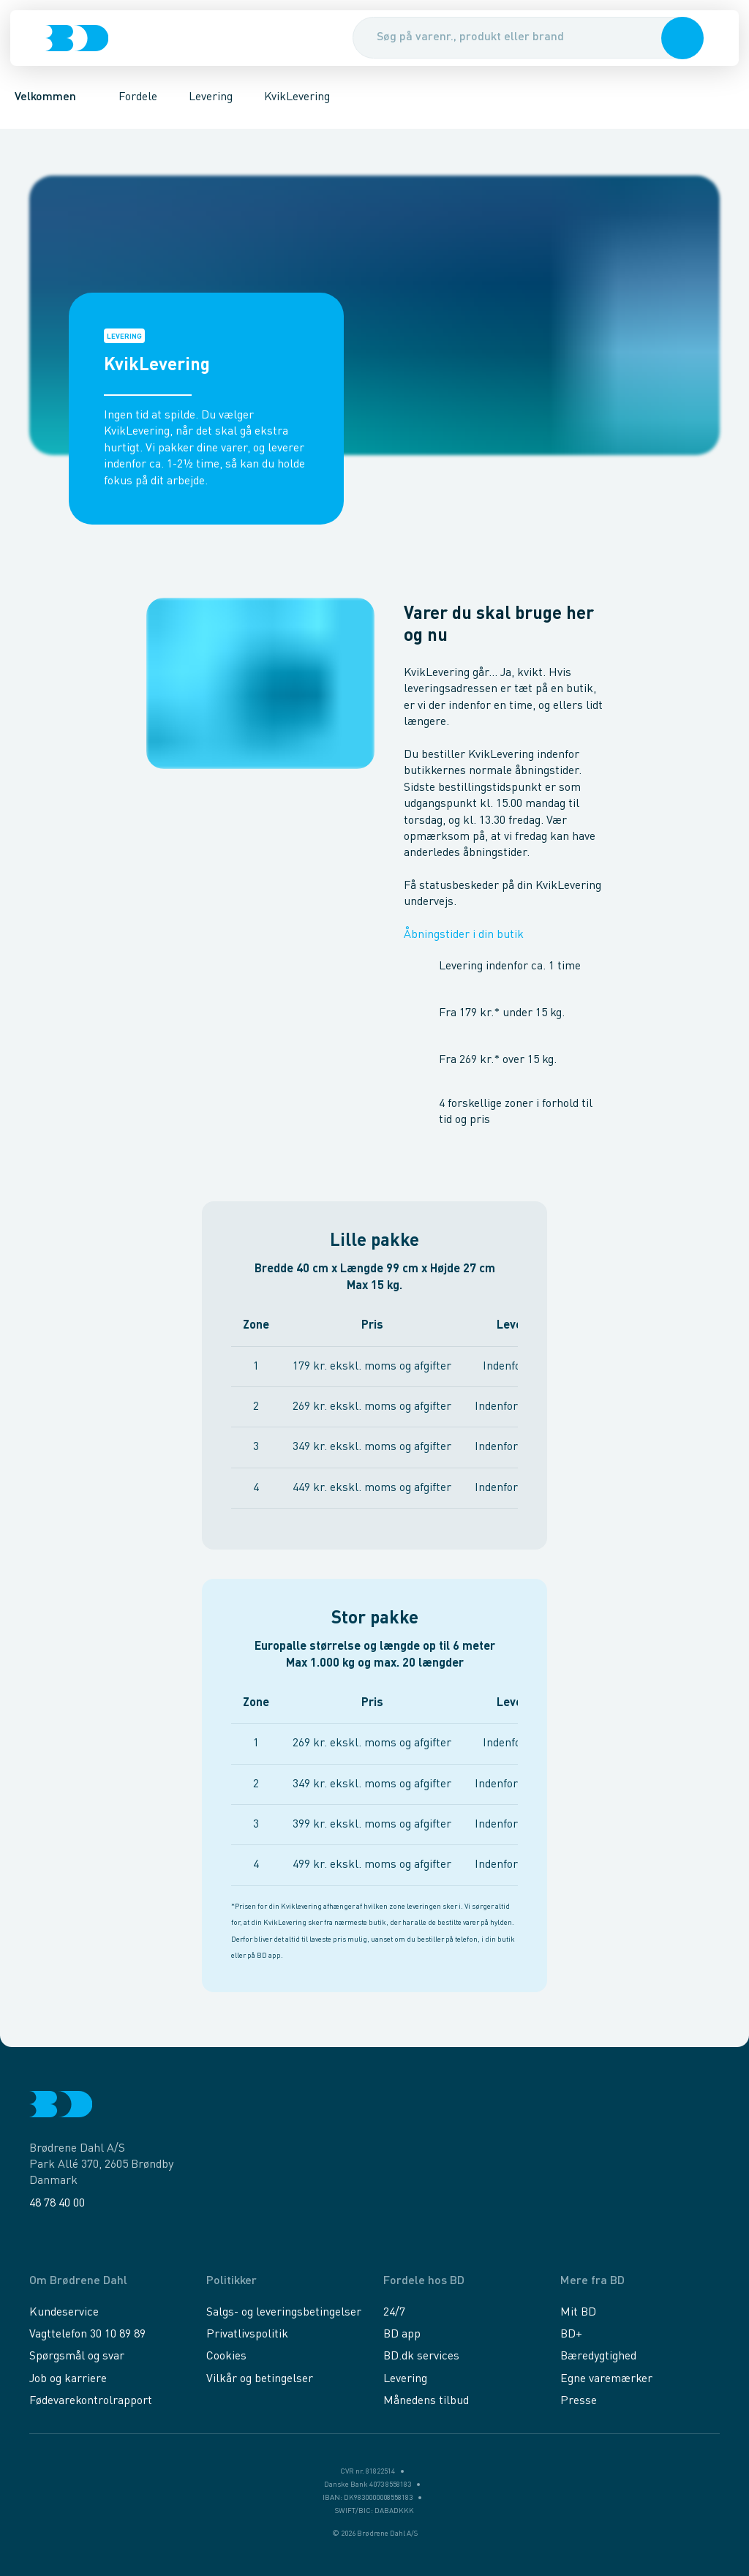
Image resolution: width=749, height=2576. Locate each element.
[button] (681, 39)
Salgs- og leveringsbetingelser (283, 2312)
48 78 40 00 (57, 2203)
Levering (211, 99)
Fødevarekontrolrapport (90, 2401)
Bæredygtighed (598, 2357)
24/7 (394, 2312)
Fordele (137, 99)
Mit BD (578, 2312)
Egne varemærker (606, 2379)
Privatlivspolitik (247, 2334)
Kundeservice (64, 2312)
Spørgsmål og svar (76, 2357)
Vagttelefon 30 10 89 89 (87, 2334)
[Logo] (78, 39)
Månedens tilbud (426, 2401)
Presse (578, 2401)
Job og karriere (68, 2379)
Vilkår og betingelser (259, 2379)
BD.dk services (421, 2357)
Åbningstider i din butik (472, 937)
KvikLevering (298, 99)
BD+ (571, 2334)
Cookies (226, 2357)
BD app (402, 2334)
